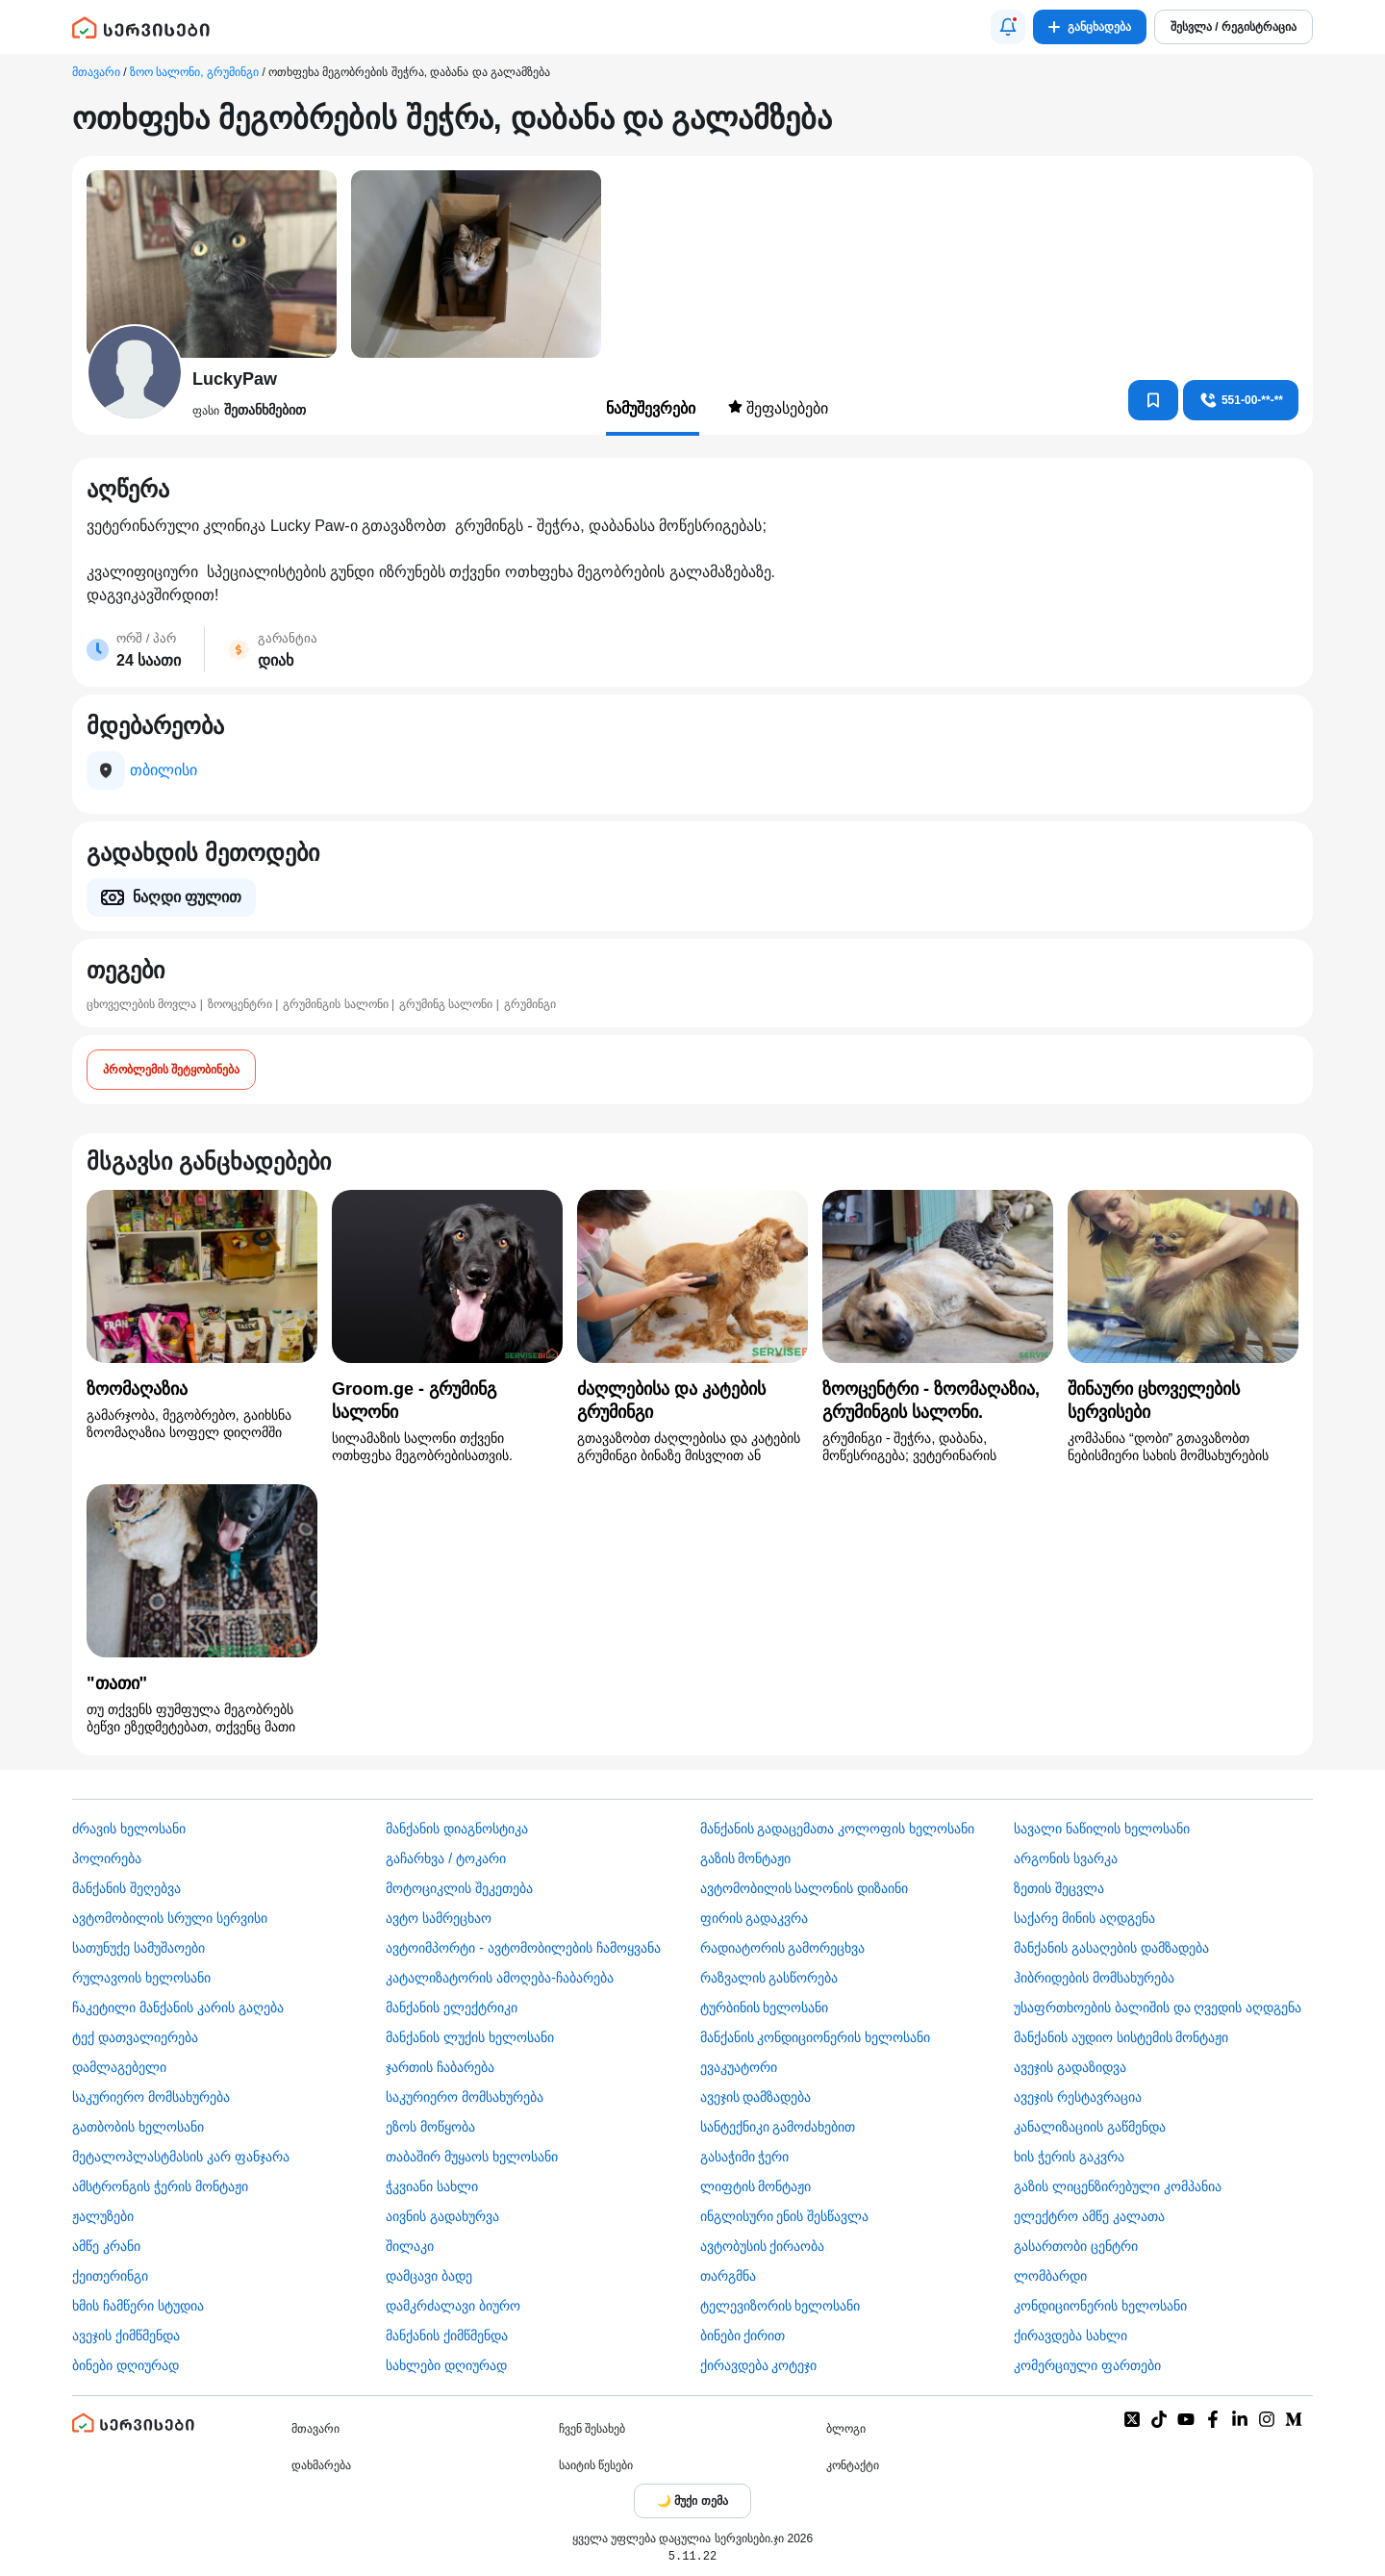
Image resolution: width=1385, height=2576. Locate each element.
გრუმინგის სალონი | (338, 1004)
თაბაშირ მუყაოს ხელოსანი (472, 2156)
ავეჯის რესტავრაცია (1078, 2097)
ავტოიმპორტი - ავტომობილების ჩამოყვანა (523, 1948)
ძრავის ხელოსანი (129, 1828)
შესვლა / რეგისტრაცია (1234, 27)
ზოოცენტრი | (243, 1004)
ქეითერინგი (110, 2276)
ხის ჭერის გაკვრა (1069, 2156)
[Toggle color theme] (692, 2501)
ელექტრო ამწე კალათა (1089, 2216)
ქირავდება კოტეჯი (759, 2365)
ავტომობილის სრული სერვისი (169, 1918)
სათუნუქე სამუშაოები (138, 1948)
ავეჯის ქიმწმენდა (126, 2335)
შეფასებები (778, 408)
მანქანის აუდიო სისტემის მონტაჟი (1121, 2037)
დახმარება (321, 2465)
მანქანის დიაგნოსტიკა (457, 1828)
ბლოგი (846, 2429)
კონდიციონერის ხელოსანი (1100, 2305)
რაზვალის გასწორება (769, 1977)
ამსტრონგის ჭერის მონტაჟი (160, 2186)
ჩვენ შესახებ (592, 2429)
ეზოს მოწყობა (430, 2126)
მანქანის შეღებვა (126, 1888)
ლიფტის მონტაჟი (756, 2186)
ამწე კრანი (106, 2246)
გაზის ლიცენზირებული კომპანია (1117, 2186)
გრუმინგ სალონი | (449, 1004)
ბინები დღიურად (125, 2365)
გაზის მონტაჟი (746, 1858)
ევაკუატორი (738, 2067)
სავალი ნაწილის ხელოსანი (1102, 1828)
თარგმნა (728, 2276)
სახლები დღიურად (446, 2365)
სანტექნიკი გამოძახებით (778, 2126)
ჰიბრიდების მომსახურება (1094, 1977)
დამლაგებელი (119, 2067)
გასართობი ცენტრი (1076, 2246)
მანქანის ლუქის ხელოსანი (470, 2037)
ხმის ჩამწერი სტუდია (138, 2305)
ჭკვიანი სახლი (432, 2186)
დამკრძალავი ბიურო (453, 2305)
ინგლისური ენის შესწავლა (784, 2216)
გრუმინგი (530, 1004)
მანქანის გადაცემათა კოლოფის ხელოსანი (837, 1828)
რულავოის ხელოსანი (141, 1977)
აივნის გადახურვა (442, 2216)
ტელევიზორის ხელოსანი (780, 2305)
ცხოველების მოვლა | (145, 1004)
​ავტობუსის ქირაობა (762, 2246)
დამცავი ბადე (429, 2276)
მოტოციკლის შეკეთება (459, 1888)
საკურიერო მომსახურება (151, 2097)
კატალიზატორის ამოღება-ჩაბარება (500, 1977)
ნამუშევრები (652, 408)
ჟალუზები (103, 2216)
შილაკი (410, 2246)
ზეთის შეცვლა (1059, 1888)
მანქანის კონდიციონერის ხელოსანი (815, 2037)
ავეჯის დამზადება (756, 2097)
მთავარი (96, 72)
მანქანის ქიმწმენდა (447, 2335)
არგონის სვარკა (1066, 1858)
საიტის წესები (596, 2465)
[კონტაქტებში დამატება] (1153, 400)
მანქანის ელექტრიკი (451, 2007)
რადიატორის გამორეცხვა (783, 1948)
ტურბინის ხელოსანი (764, 2007)
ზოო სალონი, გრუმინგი (194, 72)
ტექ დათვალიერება (135, 2037)
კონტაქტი (852, 2465)
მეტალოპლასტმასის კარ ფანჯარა (181, 2156)
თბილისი (163, 770)
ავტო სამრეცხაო (438, 1918)
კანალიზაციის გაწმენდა (1090, 2126)
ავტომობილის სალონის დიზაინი (804, 1888)
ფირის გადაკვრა (754, 1918)
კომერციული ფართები (1087, 2365)
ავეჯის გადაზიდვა (1070, 2067)
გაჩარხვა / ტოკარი (446, 1858)
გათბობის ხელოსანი (138, 2126)
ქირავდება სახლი (1070, 2335)
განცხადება (1089, 27)
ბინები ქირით (743, 2335)
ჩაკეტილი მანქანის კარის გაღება (178, 2007)
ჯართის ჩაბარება (440, 2067)
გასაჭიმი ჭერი (745, 2156)
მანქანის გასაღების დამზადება (1111, 1948)
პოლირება (106, 1858)
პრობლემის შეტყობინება (171, 1069)
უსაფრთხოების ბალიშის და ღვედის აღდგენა (1158, 2007)
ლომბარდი (1050, 2276)
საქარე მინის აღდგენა (1084, 1918)
